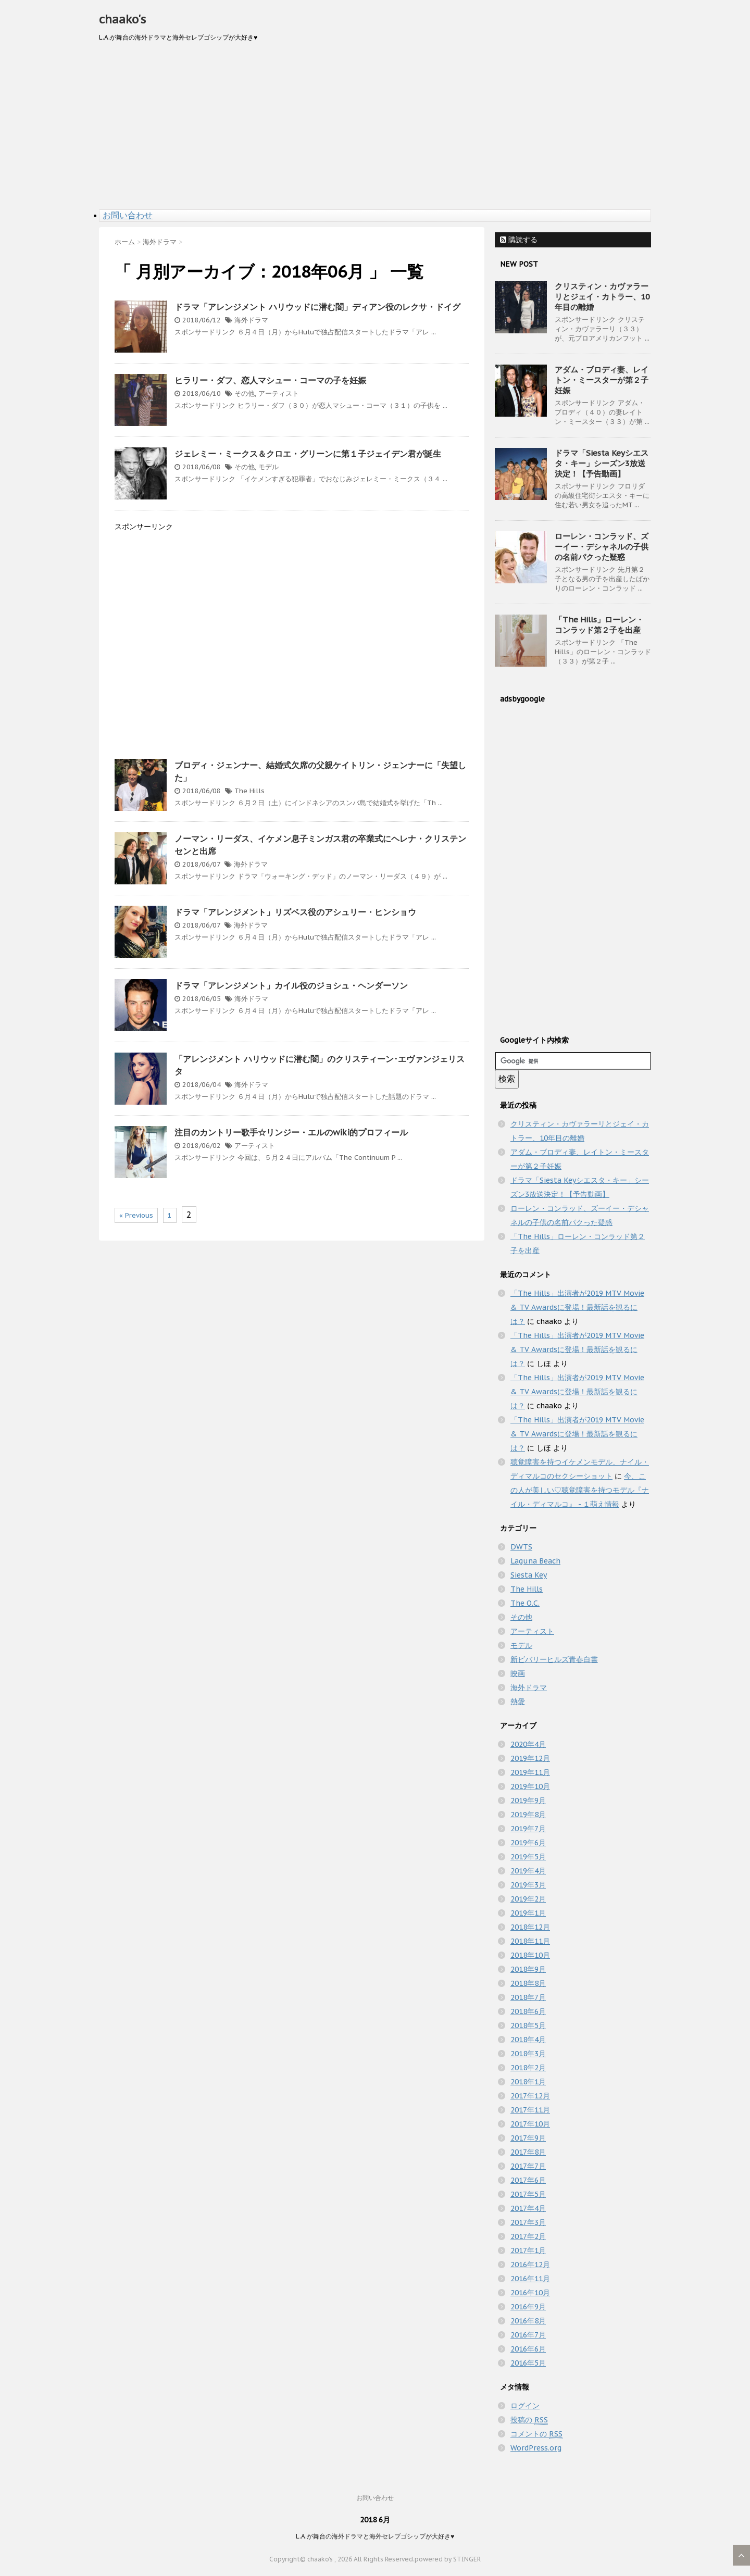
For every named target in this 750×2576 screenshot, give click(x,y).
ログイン (525, 2405)
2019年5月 (528, 1856)
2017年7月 (528, 2166)
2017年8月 (528, 2152)
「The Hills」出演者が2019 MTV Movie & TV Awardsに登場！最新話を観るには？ (577, 1307)
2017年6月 (528, 2180)
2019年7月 (528, 1828)
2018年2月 (528, 2067)
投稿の (529, 2420)
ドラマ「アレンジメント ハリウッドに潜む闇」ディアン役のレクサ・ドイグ (317, 307)
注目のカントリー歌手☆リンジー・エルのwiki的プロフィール (291, 1132)
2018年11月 (530, 1941)
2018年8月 (528, 1983)
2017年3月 (528, 2222)
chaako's (122, 19)
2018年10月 (530, 1955)
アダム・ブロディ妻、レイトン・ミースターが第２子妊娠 (601, 380)
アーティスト (278, 393)
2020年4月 (528, 1744)
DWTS (521, 1547)
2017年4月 (528, 2208)
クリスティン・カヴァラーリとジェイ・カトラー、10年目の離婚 (602, 296)
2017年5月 (528, 2194)
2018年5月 (528, 2025)
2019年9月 (528, 1800)
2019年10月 (530, 1786)
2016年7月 (528, 2335)
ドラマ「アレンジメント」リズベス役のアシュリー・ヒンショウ (295, 912)
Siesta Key (528, 1575)
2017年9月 (528, 2138)
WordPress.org (535, 2448)
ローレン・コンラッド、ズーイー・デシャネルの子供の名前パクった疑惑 (601, 546)
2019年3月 (528, 1885)
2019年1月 (528, 1913)
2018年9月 (528, 1969)
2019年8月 (528, 1814)
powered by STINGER (448, 2559)
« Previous (136, 1215)
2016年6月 (528, 2349)
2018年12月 (530, 1927)
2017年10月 (530, 2124)
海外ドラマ (251, 320)
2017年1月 (528, 2250)
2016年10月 (530, 2292)
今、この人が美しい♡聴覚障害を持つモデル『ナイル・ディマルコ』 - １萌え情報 (579, 1490)
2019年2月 (528, 1899)
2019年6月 (528, 1842)
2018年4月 (528, 2039)
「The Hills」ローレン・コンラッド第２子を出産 (599, 625)
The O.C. (525, 1603)
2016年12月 (530, 2264)
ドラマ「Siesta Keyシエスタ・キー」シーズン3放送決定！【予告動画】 (601, 463)
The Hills (249, 790)
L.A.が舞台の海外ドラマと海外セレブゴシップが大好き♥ (375, 2536)
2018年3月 (528, 2053)
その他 (244, 393)
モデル (268, 466)
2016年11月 (530, 2278)
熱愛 (517, 1701)
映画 (517, 1673)
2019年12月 (530, 1758)
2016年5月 (528, 2363)
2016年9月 (528, 2306)
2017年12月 (530, 2095)
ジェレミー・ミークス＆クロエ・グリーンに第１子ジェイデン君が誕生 (307, 453)
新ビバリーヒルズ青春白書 (554, 1659)
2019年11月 (530, 1772)
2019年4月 (528, 1870)
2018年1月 (528, 2081)
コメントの (536, 2434)
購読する (519, 239)
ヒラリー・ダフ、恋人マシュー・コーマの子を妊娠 (270, 380)
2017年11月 (530, 2110)
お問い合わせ (128, 215)
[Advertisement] (375, 131)
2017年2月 (528, 2236)
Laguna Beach (535, 1561)
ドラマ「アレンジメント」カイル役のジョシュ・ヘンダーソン (291, 985)
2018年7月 (528, 1997)
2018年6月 (528, 2011)
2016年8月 (528, 2320)
